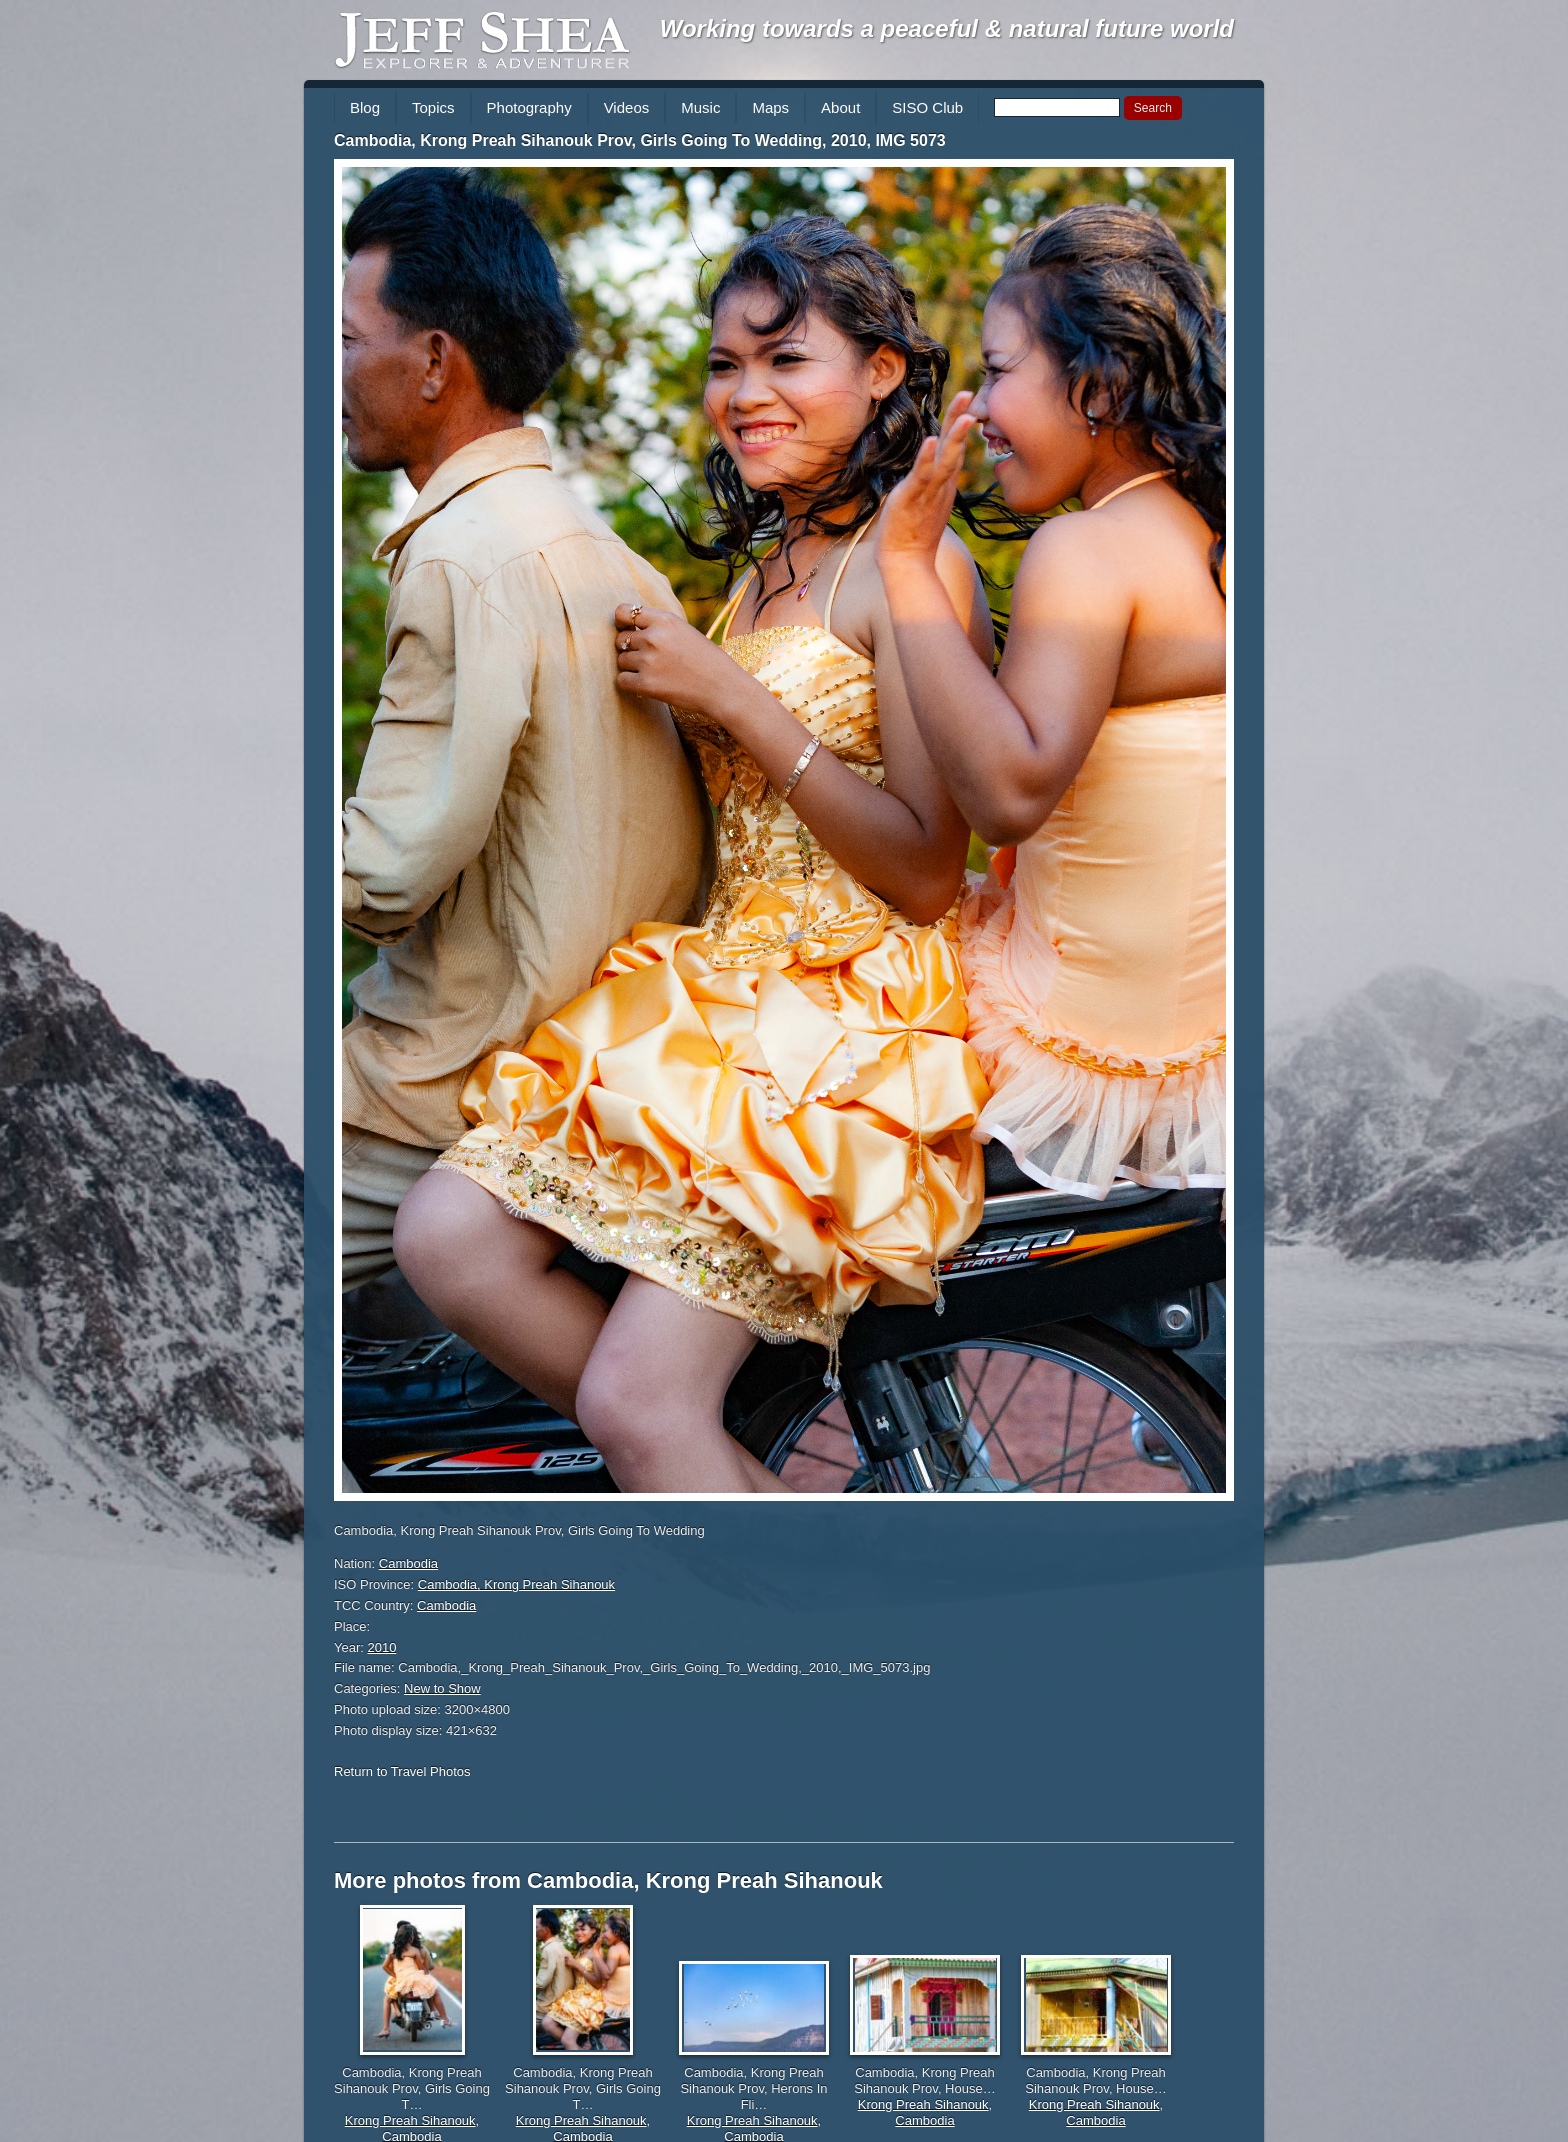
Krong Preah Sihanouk (410, 2120)
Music (700, 107)
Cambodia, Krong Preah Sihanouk (516, 1584)
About (840, 107)
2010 (382, 1647)
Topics (433, 107)
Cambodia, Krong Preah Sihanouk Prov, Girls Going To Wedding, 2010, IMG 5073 (640, 140)
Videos (627, 107)
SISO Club (927, 107)
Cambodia (408, 1563)
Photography (529, 107)
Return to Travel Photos (402, 1771)
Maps (770, 107)
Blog (365, 107)
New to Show (442, 1688)
